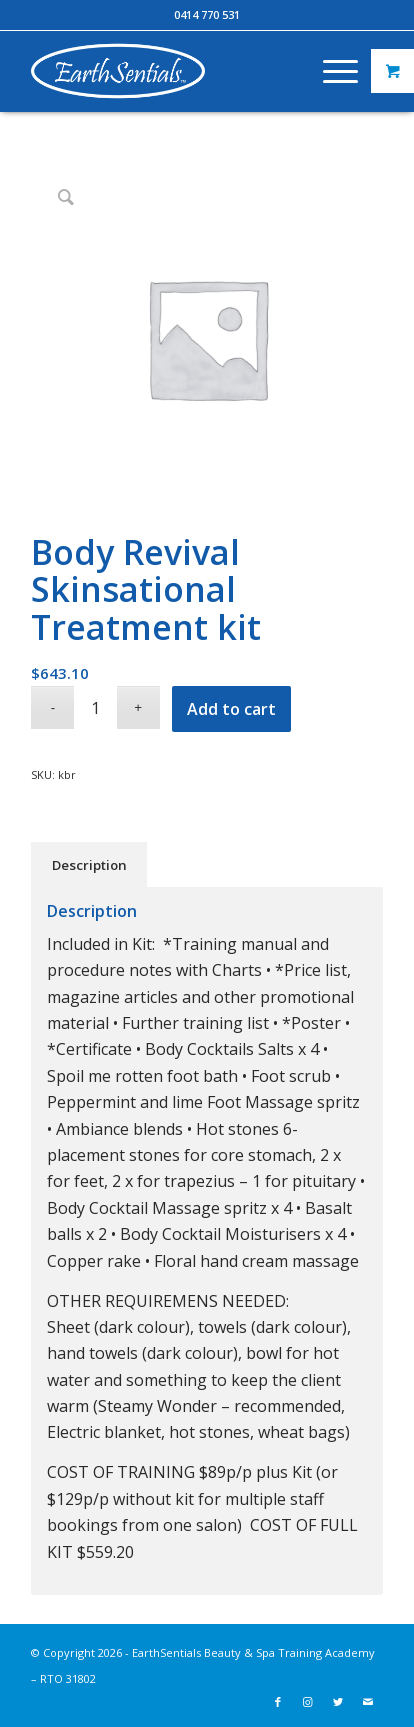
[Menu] (330, 71)
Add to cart (231, 709)
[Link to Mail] (368, 1702)
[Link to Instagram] (308, 1702)
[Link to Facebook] (278, 1702)
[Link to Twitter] (338, 1702)
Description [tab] (89, 865)
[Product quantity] (95, 707)
